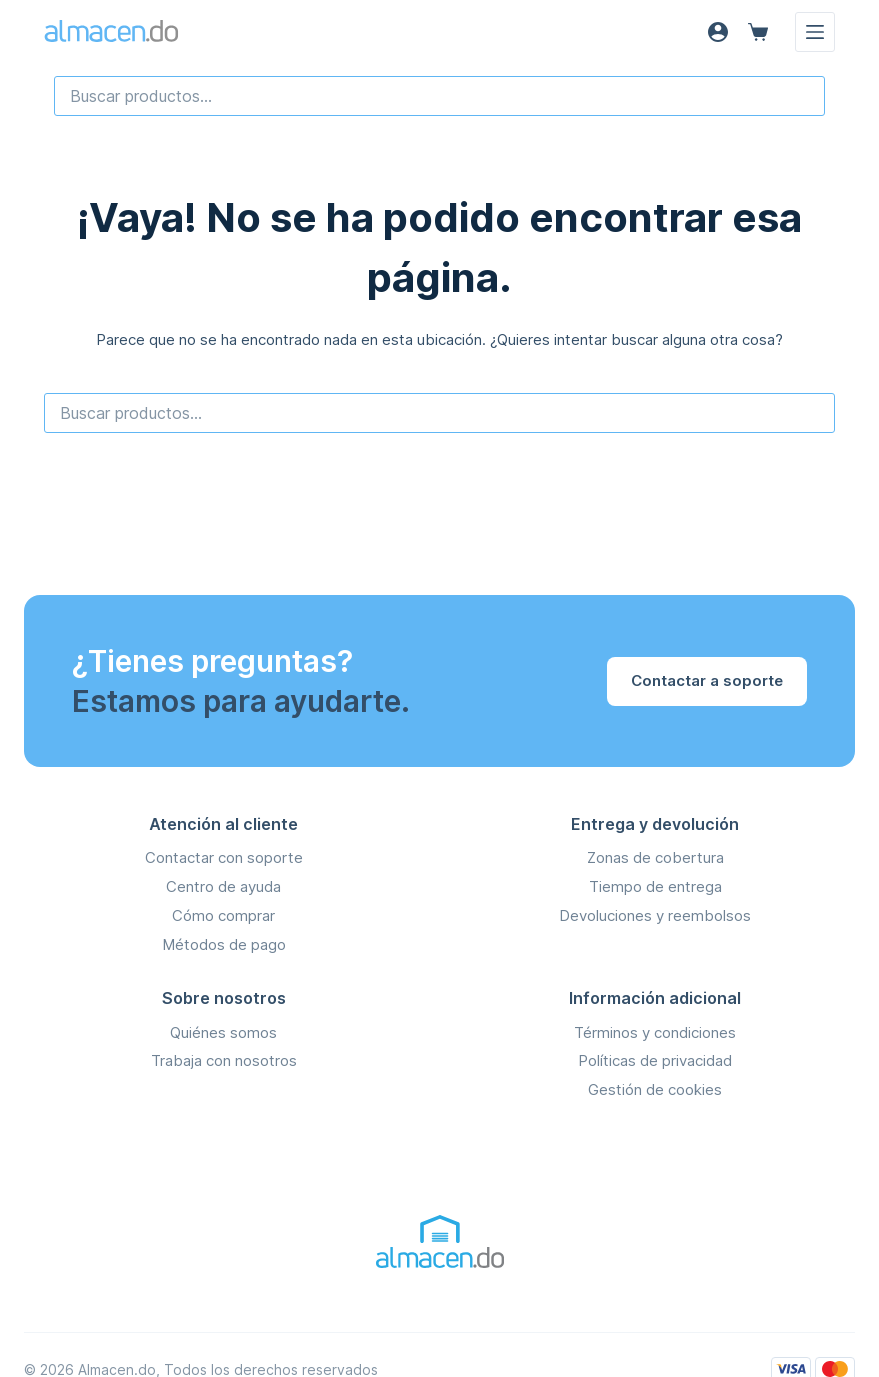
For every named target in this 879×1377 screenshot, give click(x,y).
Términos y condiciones (655, 1032)
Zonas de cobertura (655, 857)
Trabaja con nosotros (224, 1060)
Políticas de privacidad (655, 1060)
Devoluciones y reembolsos (655, 915)
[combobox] (439, 96)
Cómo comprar (223, 915)
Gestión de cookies (655, 1089)
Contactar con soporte (224, 857)
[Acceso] (718, 32)
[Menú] (815, 32)
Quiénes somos (223, 1032)
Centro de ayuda (223, 886)
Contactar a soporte (707, 680)
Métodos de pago (224, 944)
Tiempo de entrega (655, 886)
